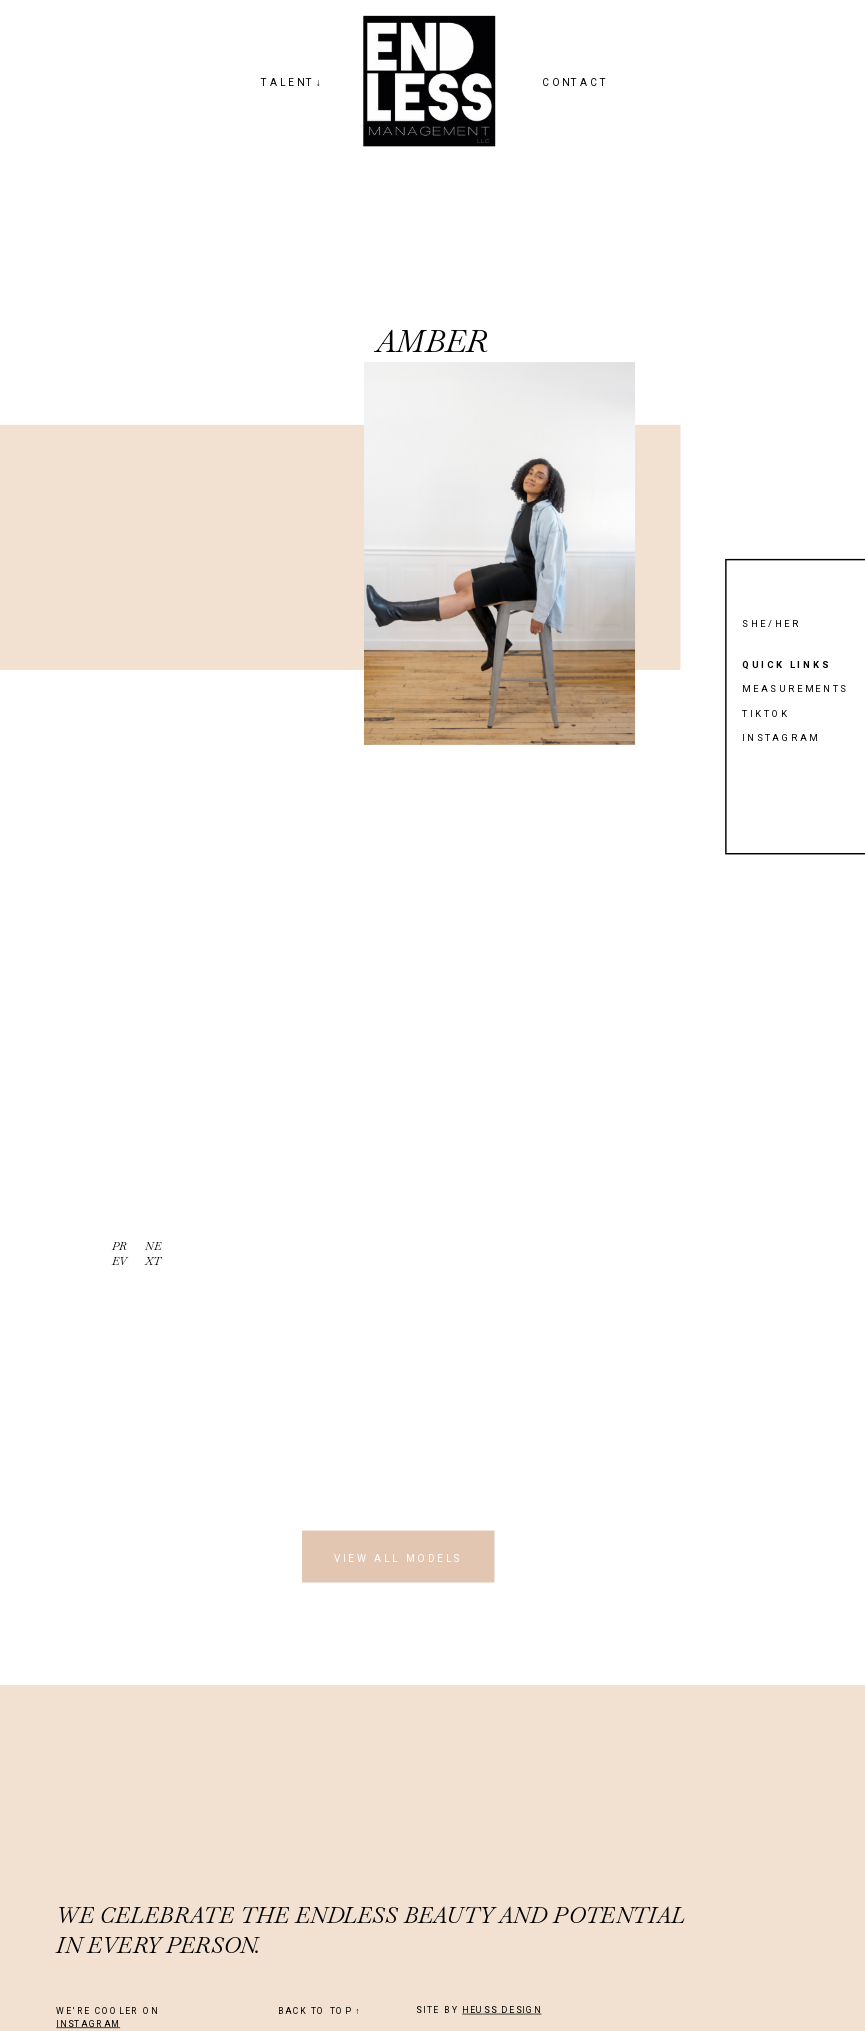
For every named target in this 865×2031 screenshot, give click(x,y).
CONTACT (575, 82)
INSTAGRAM (88, 2024)
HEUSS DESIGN (501, 2010)
